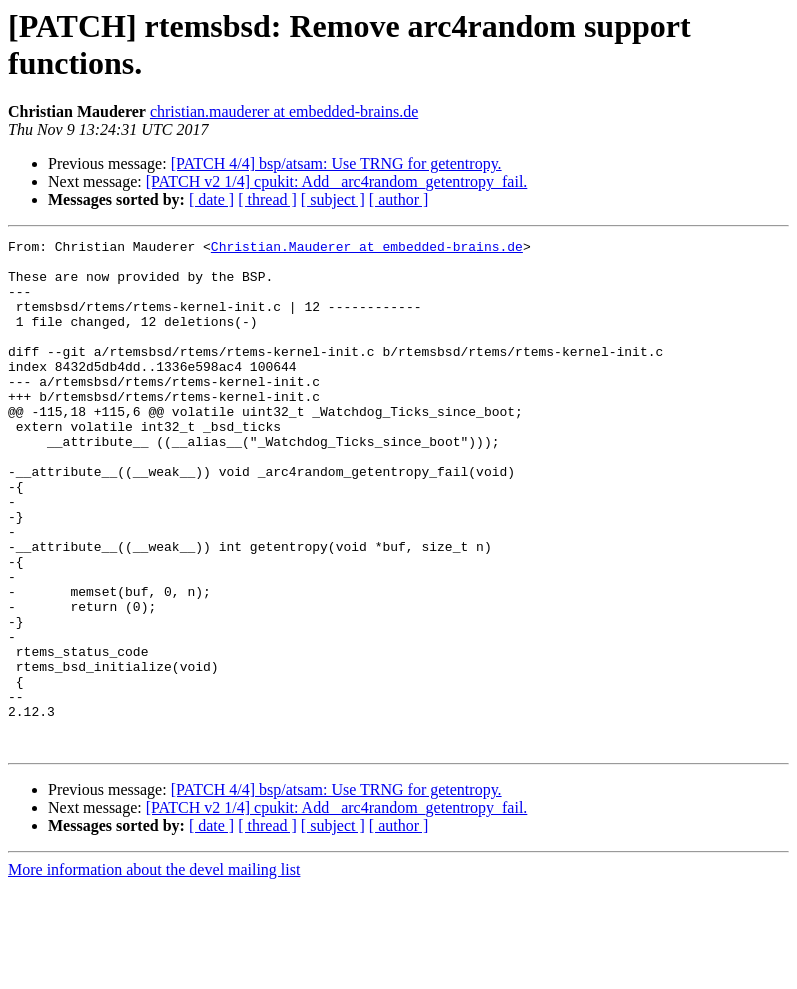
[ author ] (399, 199)
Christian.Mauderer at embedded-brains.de (367, 249)
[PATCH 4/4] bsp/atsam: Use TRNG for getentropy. (336, 163)
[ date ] (211, 199)
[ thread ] (267, 199)
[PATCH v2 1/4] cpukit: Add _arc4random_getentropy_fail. (337, 181)
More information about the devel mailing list (154, 971)
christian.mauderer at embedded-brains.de (284, 111)
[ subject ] (333, 199)
